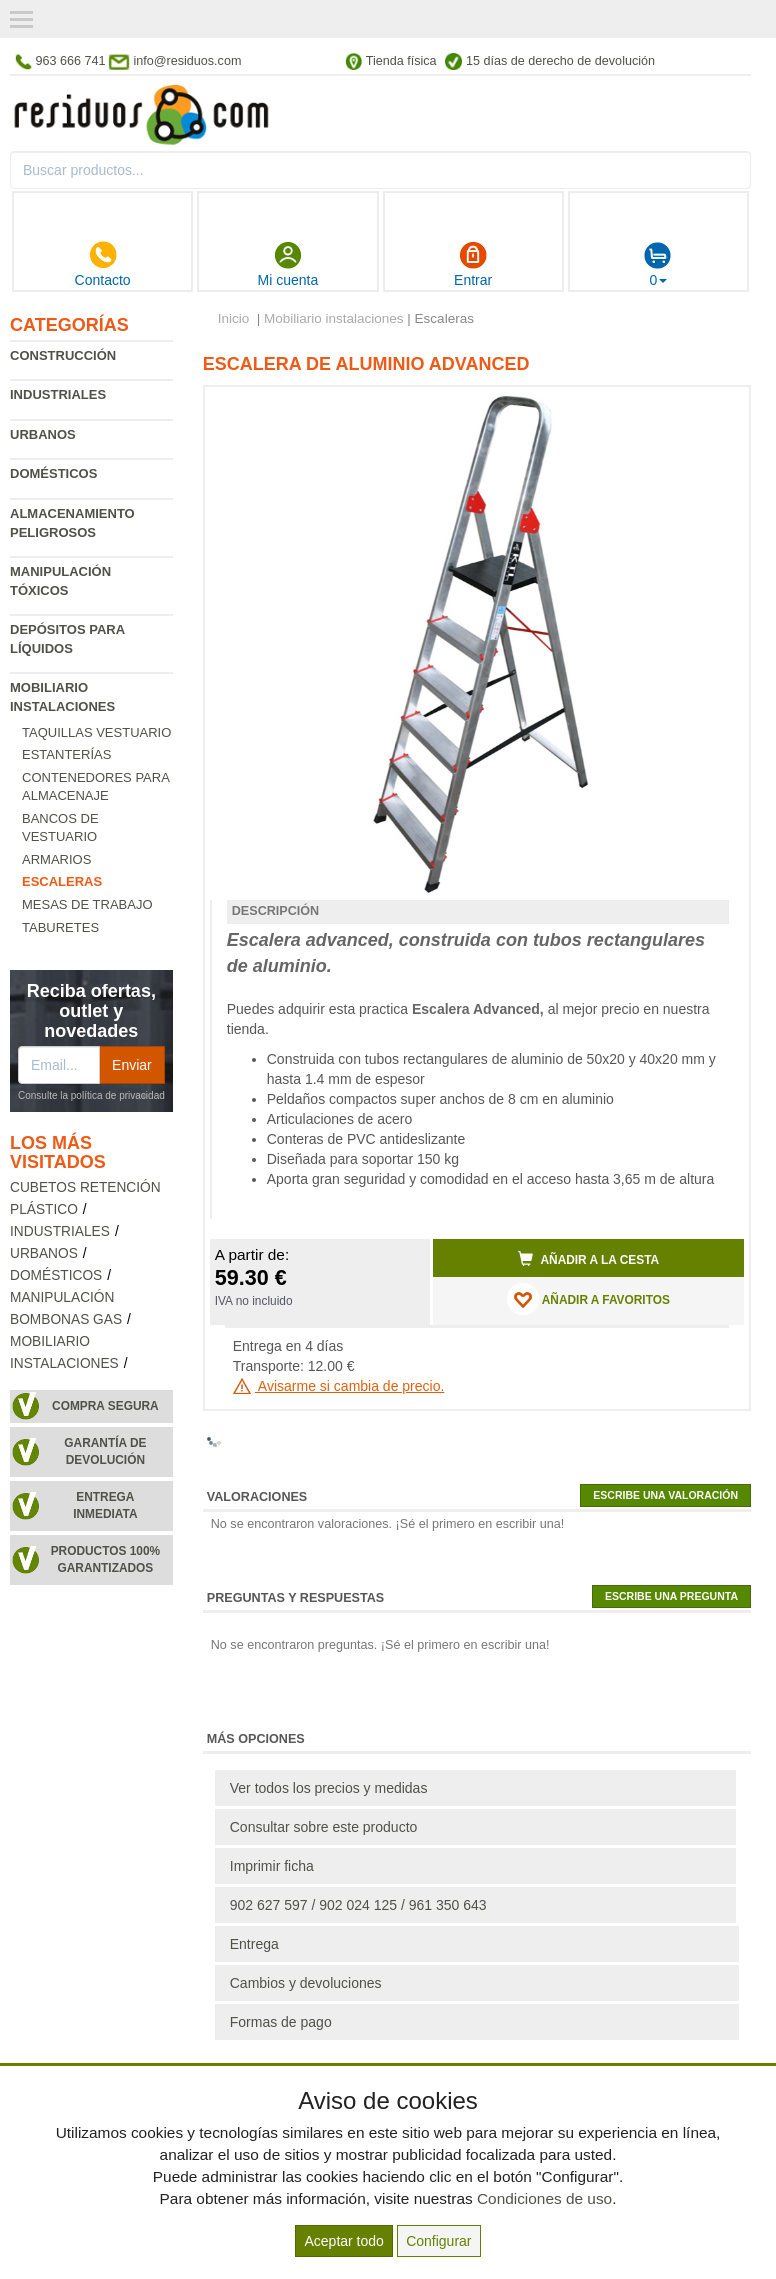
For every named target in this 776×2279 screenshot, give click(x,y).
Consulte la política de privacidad (91, 1095)
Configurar (438, 2241)
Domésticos (53, 473)
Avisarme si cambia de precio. (339, 1386)
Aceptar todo (343, 2241)
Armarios (56, 859)
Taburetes (60, 927)
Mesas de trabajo (87, 904)
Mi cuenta (288, 264)
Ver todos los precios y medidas (329, 1788)
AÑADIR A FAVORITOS (588, 1299)
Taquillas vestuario (96, 732)
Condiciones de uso (544, 2198)
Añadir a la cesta (589, 1259)
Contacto (103, 264)
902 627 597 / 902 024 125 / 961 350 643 (358, 1905)
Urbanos (43, 434)
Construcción (63, 355)
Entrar (473, 264)
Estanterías (66, 754)
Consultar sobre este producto (324, 1827)
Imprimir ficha (272, 1866)
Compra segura (105, 1406)
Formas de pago (281, 2022)
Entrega (254, 1944)
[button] (711, 410)
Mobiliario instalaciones (334, 318)
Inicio (234, 318)
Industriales (58, 394)
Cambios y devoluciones (306, 1983)
